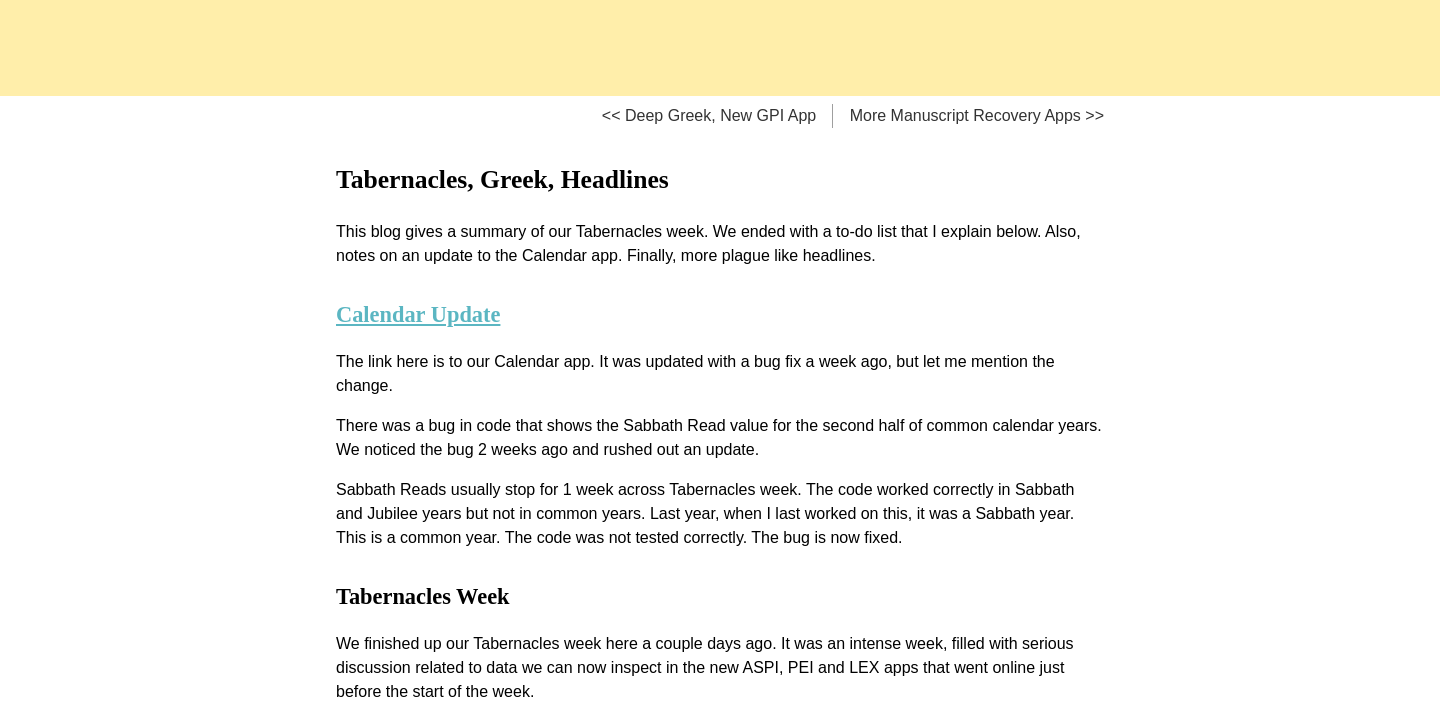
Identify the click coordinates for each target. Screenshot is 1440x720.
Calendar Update (418, 314)
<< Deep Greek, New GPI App (709, 115)
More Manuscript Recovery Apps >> (977, 115)
